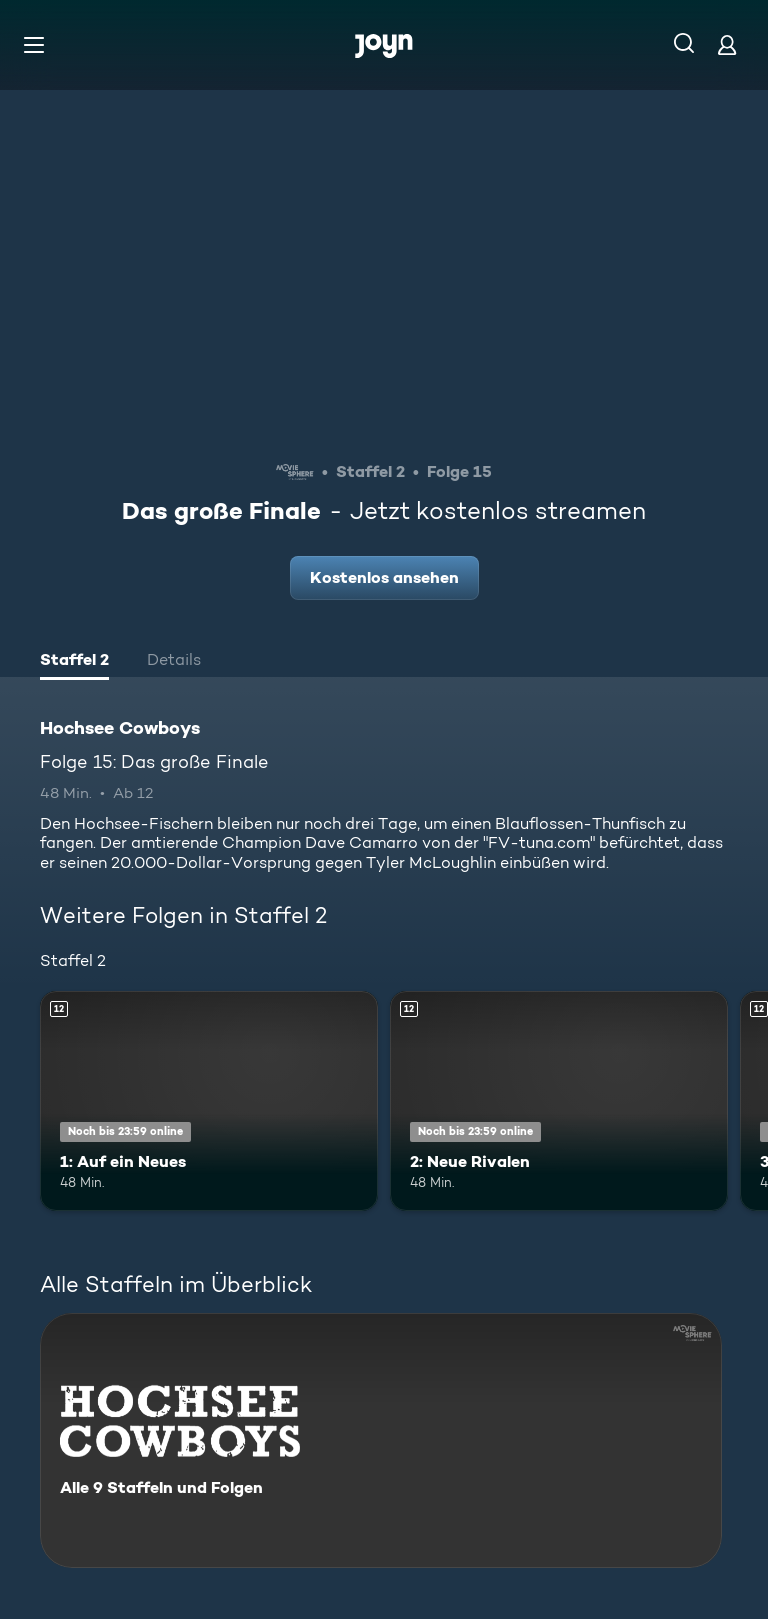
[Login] (727, 44)
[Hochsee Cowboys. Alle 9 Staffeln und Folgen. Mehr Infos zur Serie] (381, 1440)
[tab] (74, 662)
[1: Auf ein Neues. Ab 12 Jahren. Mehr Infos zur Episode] (209, 1101)
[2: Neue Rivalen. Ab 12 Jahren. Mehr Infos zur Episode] (559, 1101)
